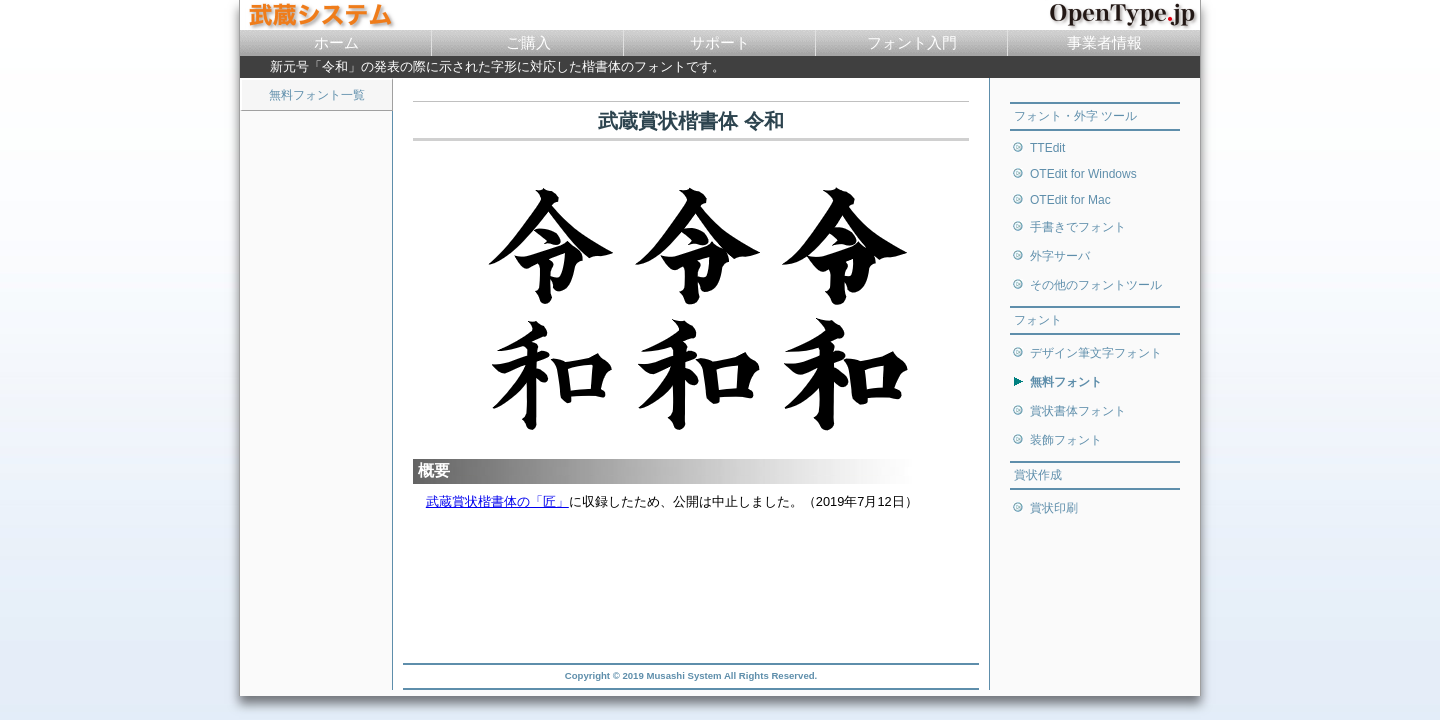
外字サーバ (1060, 256)
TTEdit (1047, 148)
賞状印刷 (1054, 508)
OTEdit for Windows (1083, 174)
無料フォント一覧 (317, 95)
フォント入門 (912, 42)
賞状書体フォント (1078, 411)
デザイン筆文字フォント (1096, 353)
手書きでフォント (1078, 227)
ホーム (336, 42)
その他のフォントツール (1096, 285)
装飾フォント (1066, 440)
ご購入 (528, 42)
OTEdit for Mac (1070, 200)
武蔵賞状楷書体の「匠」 (497, 501)
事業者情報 (1104, 42)
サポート (720, 42)
